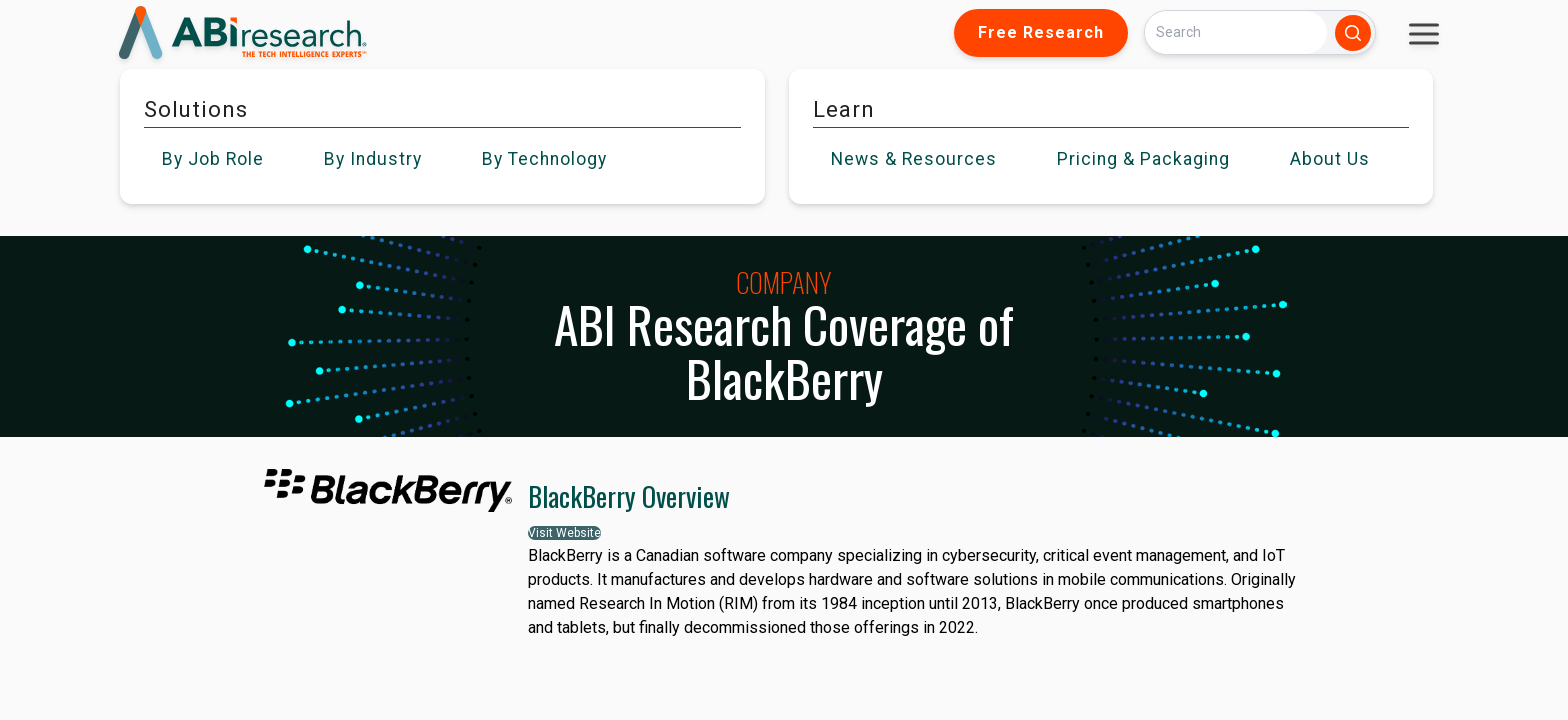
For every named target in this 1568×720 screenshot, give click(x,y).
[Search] (1236, 32)
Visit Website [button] (564, 533)
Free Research (1041, 32)
